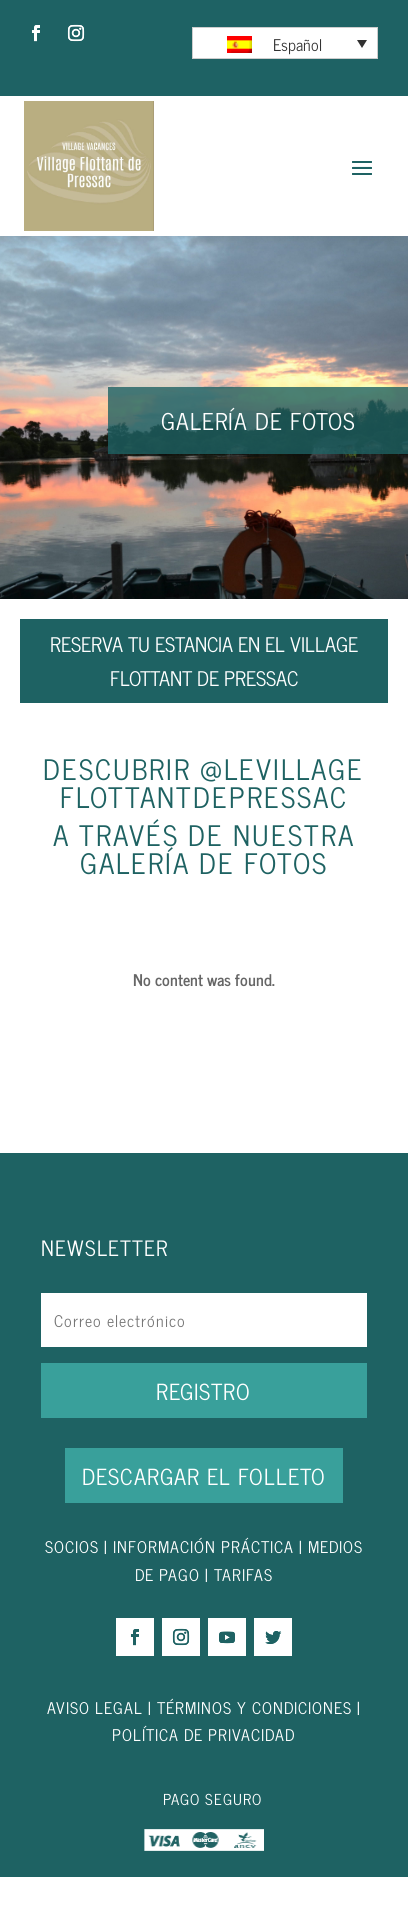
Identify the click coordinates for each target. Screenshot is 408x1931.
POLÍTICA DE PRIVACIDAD (203, 1734)
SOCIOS (72, 1546)
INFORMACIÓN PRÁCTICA (203, 1546)
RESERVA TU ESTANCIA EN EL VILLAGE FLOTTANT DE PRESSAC (204, 660)
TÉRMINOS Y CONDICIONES (254, 1707)
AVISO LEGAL (95, 1707)
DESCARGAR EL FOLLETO (204, 1475)
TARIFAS (243, 1574)
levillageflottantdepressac (212, 782)
